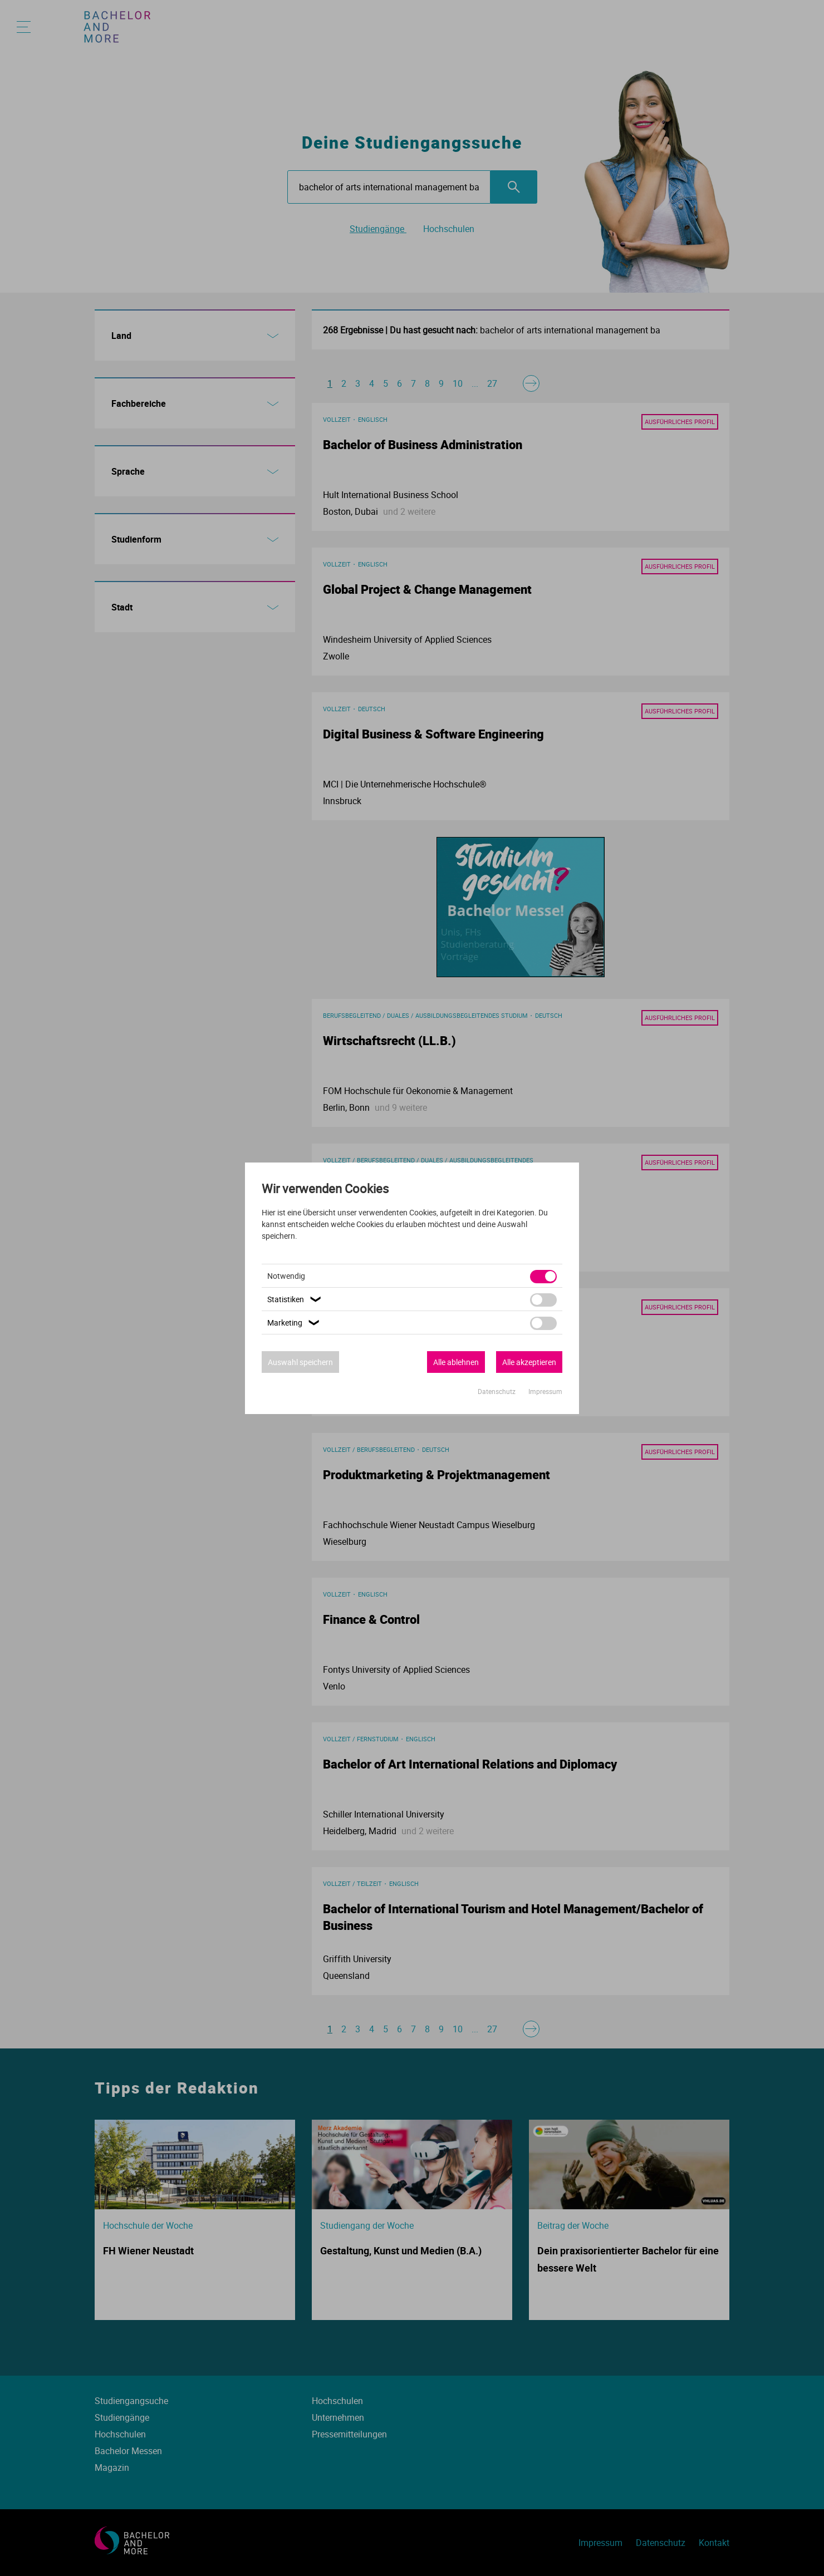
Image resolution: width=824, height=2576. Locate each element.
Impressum (545, 1391)
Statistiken (295, 1299)
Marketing (294, 1322)
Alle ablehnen (456, 1362)
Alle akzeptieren (529, 1362)
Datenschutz (497, 1391)
